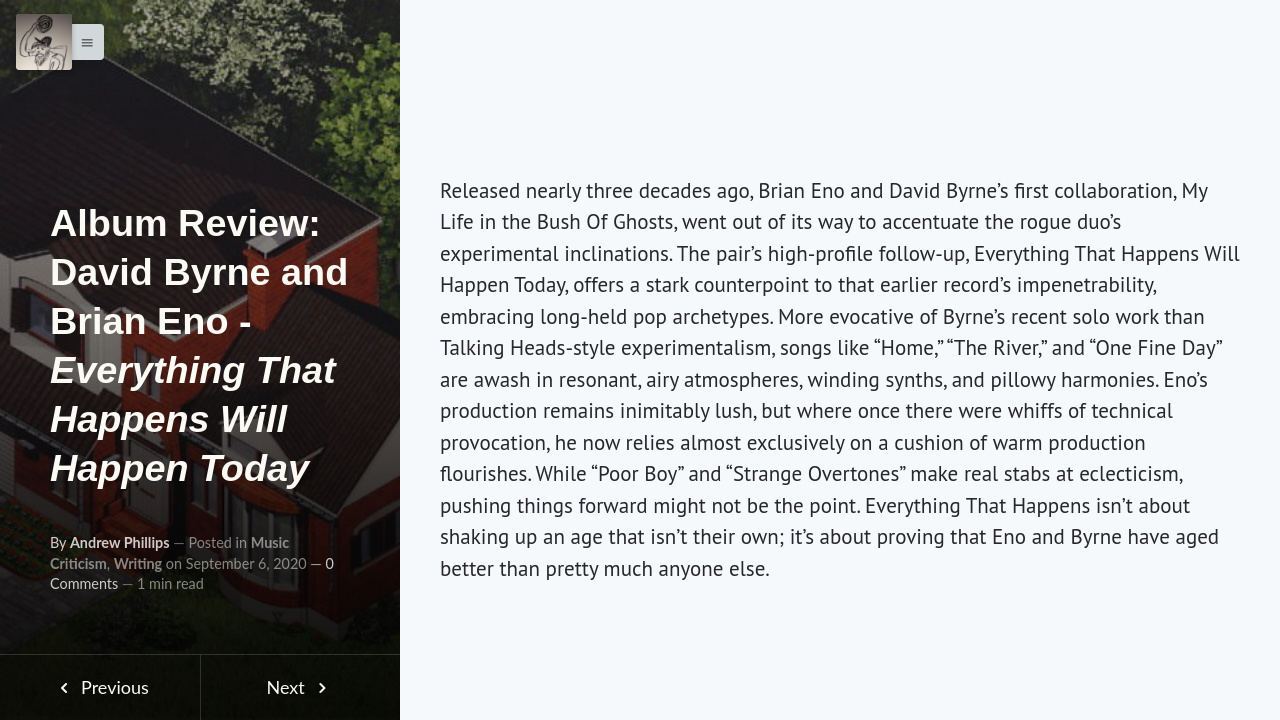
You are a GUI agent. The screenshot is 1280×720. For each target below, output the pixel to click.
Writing (138, 563)
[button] (82, 42)
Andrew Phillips (120, 542)
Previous (100, 687)
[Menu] (44, 42)
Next (300, 687)
